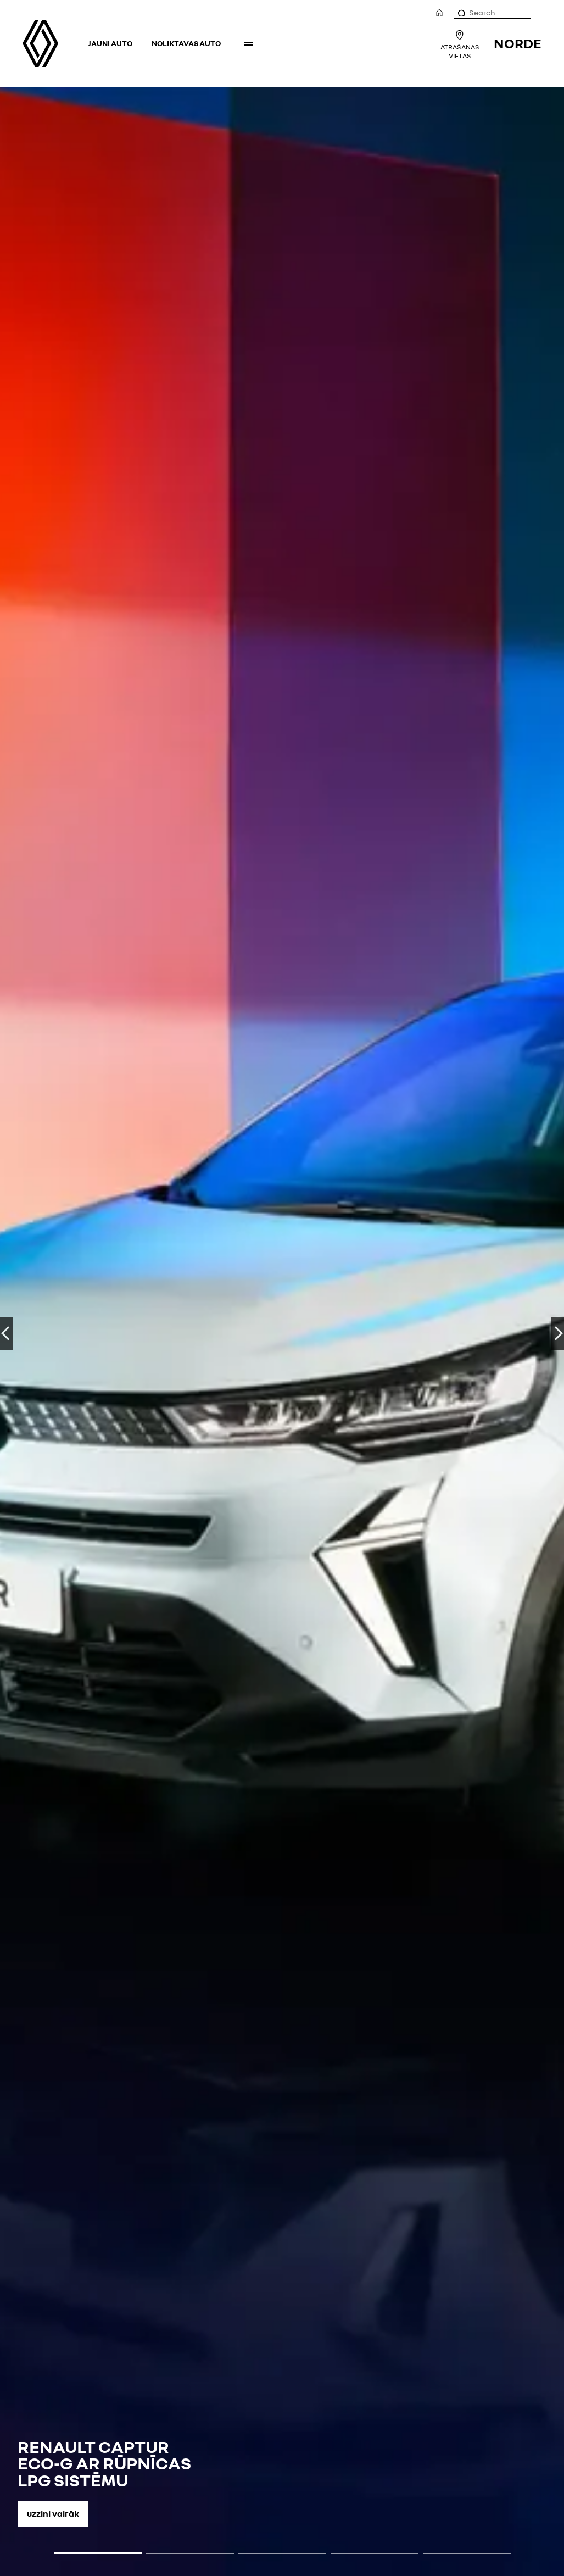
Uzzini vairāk (53, 2513)
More (249, 43)
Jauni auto (110, 43)
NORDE (517, 43)
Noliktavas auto (186, 43)
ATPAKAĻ (6, 1333)
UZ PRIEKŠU (557, 1333)
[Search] (461, 13)
